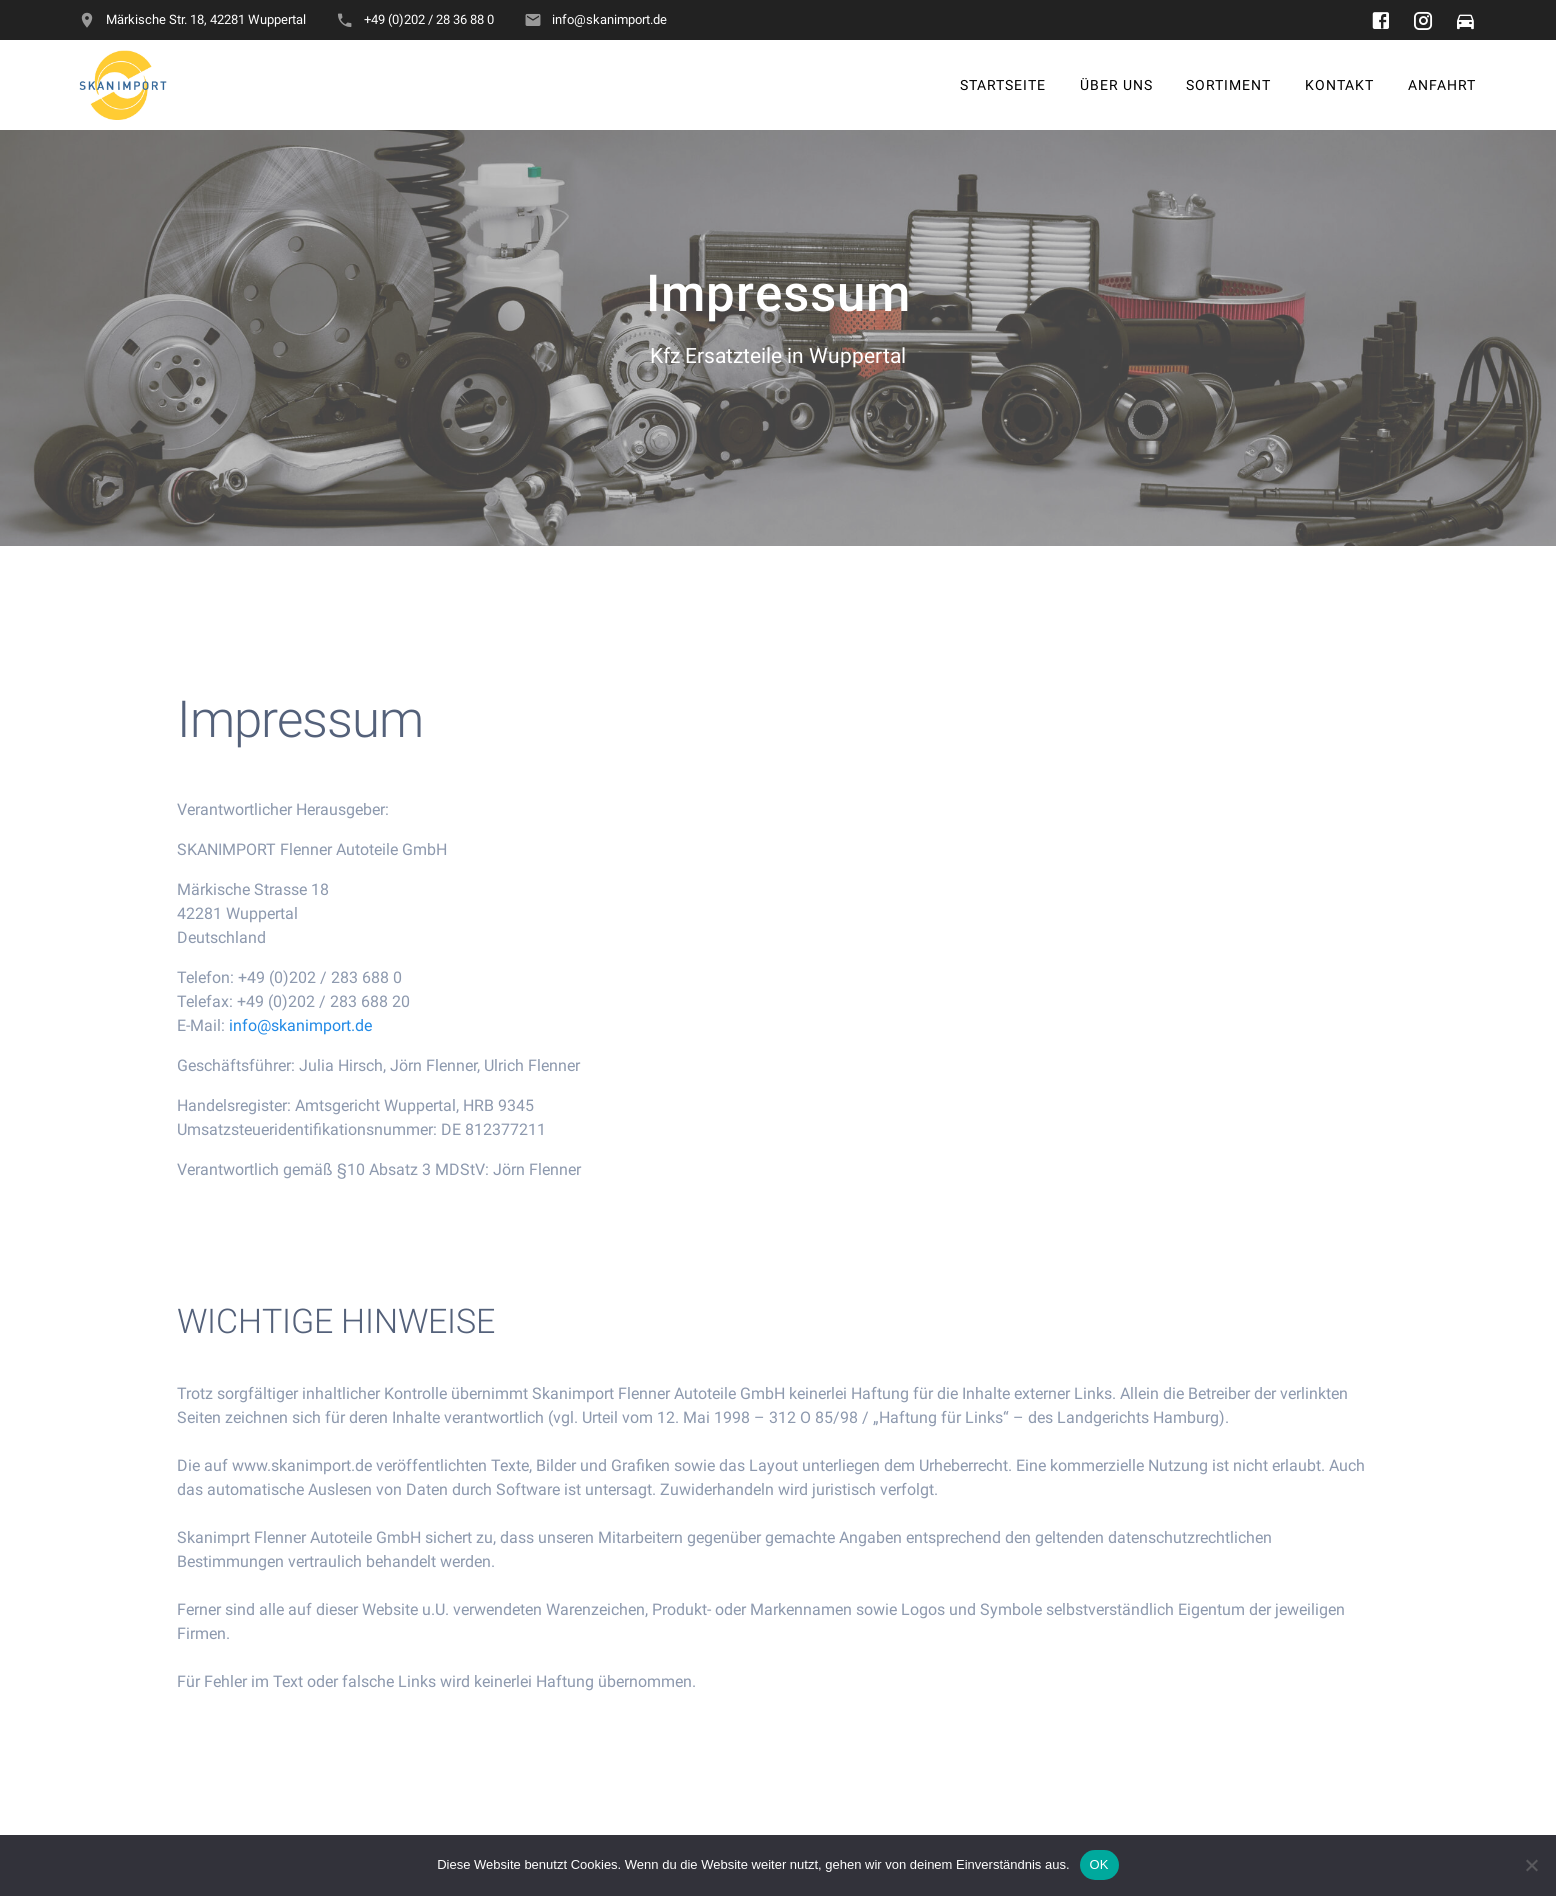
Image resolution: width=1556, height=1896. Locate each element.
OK (1099, 1864)
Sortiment (1228, 84)
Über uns (1116, 84)
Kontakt (1339, 84)
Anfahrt (1442, 84)
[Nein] (1531, 1865)
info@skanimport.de (300, 1046)
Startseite (1003, 84)
